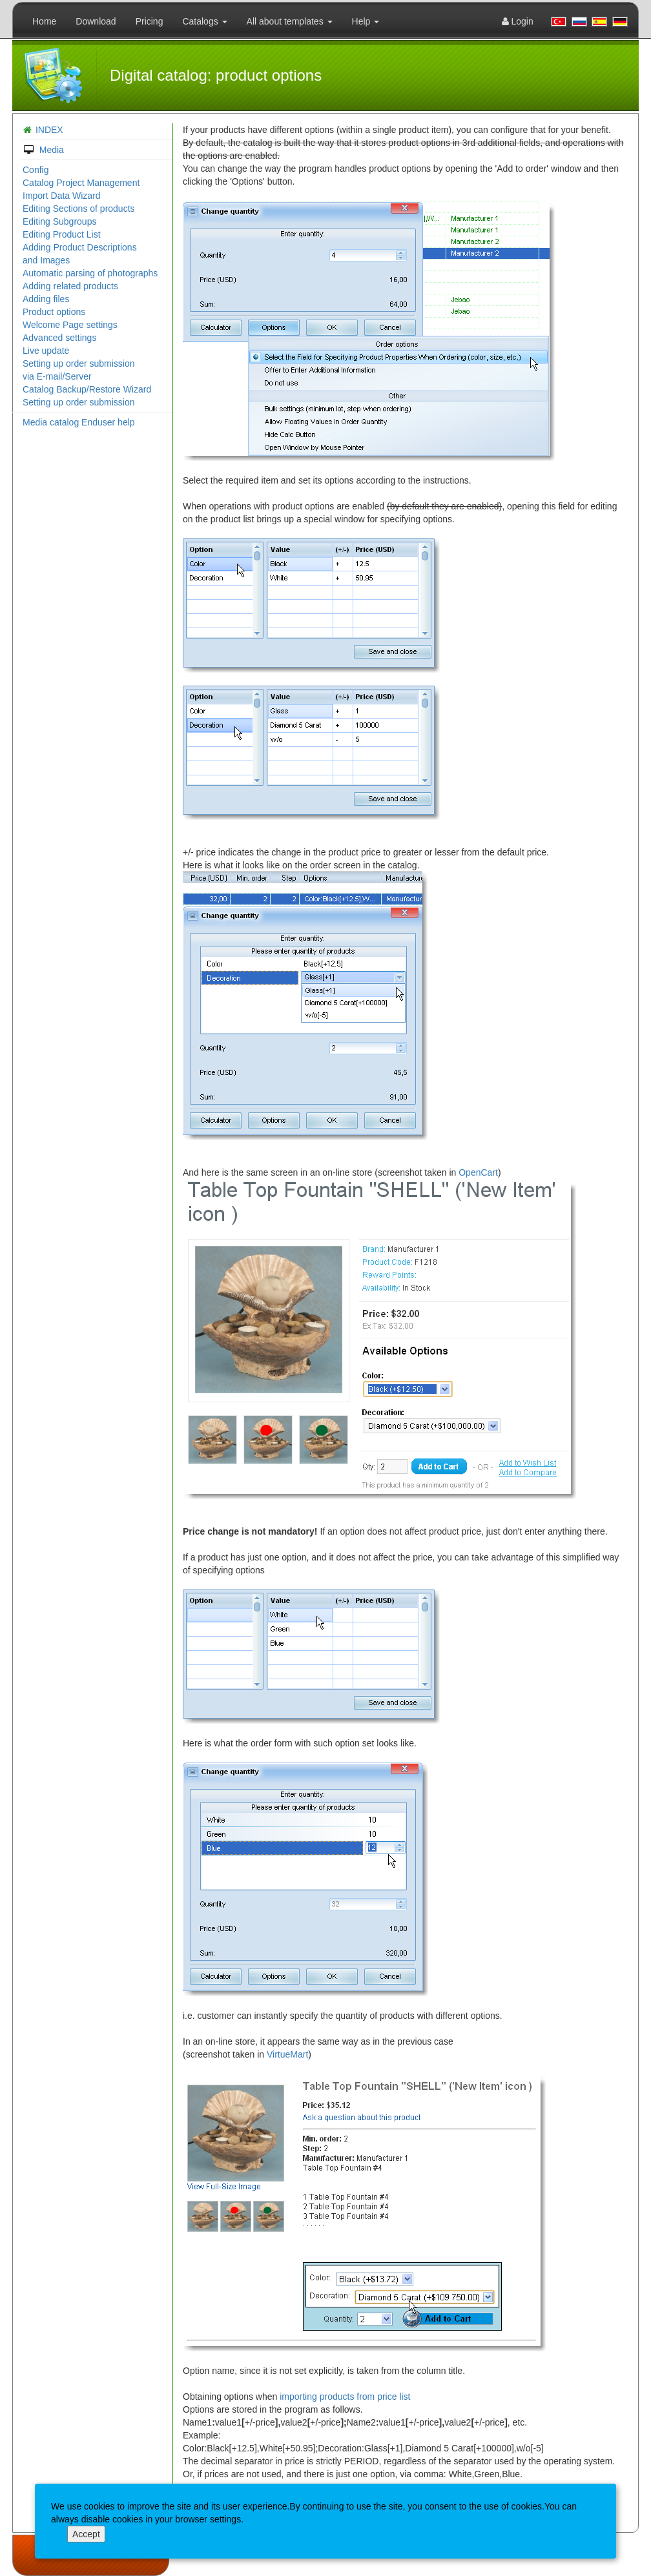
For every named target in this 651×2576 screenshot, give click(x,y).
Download (96, 21)
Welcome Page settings (70, 325)
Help (366, 21)
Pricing (149, 21)
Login (517, 21)
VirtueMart (287, 2054)
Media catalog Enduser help (79, 422)
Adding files (46, 299)
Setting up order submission (79, 402)
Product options (54, 312)
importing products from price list (345, 2396)
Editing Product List (62, 234)
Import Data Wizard (62, 195)
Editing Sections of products (79, 208)
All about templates (290, 21)
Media (43, 150)
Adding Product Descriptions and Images (80, 253)
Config (35, 170)
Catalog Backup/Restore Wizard (87, 389)
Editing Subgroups (59, 221)
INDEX (49, 130)
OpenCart (478, 1172)
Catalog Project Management (81, 183)
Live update (46, 350)
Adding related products (70, 286)
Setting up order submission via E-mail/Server (79, 370)
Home (44, 21)
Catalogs (204, 21)
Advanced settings (59, 337)
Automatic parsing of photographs (90, 273)
